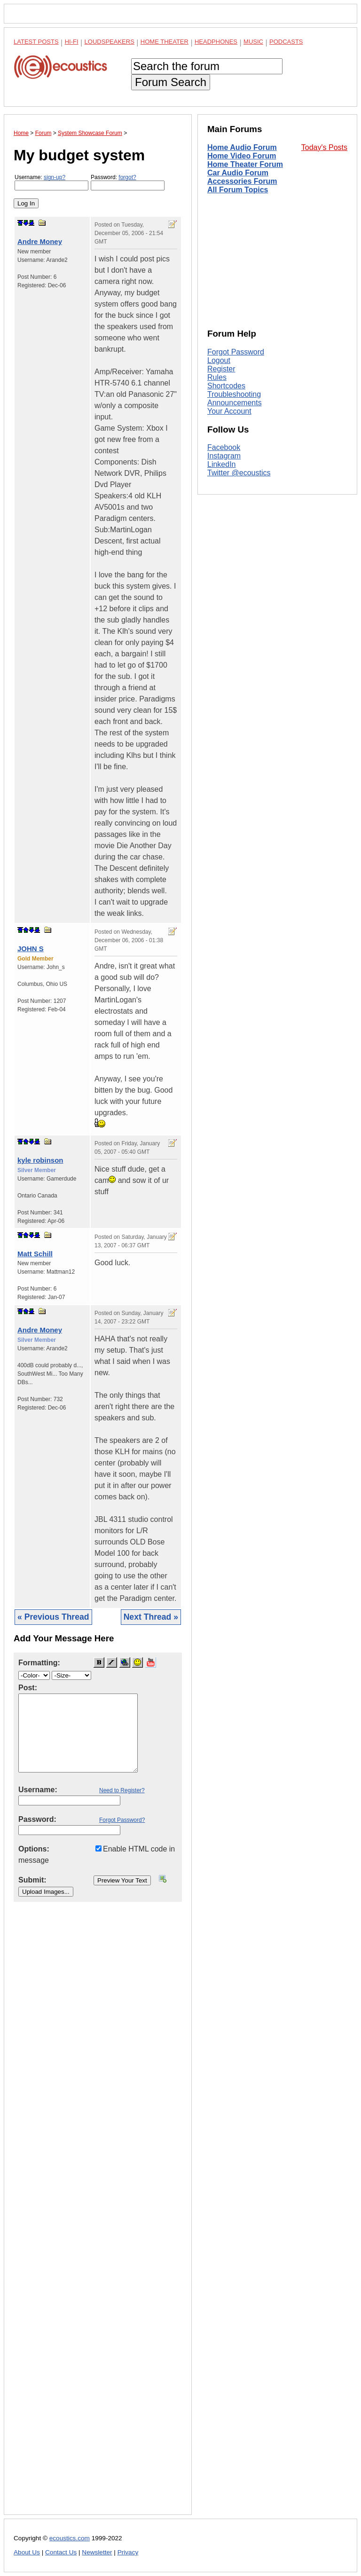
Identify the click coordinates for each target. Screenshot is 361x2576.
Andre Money (39, 241)
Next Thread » (151, 1617)
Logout (218, 360)
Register (221, 369)
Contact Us (61, 2552)
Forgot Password (235, 352)
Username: (51, 182)
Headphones (216, 41)
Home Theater (164, 41)
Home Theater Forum (245, 164)
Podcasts (286, 41)
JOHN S (30, 949)
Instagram (224, 456)
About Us (27, 2552)
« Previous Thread (53, 1617)
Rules (217, 377)
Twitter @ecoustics (239, 473)
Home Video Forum (241, 156)
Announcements (234, 403)
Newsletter (97, 2552)
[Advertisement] (98, 2215)
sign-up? (54, 177)
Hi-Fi (71, 41)
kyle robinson (40, 1160)
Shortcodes (226, 386)
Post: (27, 1688)
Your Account (229, 411)
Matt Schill (35, 1254)
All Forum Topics (237, 190)
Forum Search (170, 82)
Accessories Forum (242, 181)
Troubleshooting (234, 394)
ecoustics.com (69, 2538)
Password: (128, 182)
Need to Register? (122, 1790)
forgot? (127, 177)
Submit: (32, 1880)
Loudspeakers (109, 41)
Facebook (223, 447)
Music (253, 41)
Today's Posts (324, 147)
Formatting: (39, 1663)
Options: (33, 1849)
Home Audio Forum (242, 147)
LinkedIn (221, 464)
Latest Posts (36, 41)
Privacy (128, 2552)
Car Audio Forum (237, 173)
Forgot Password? (122, 1820)
